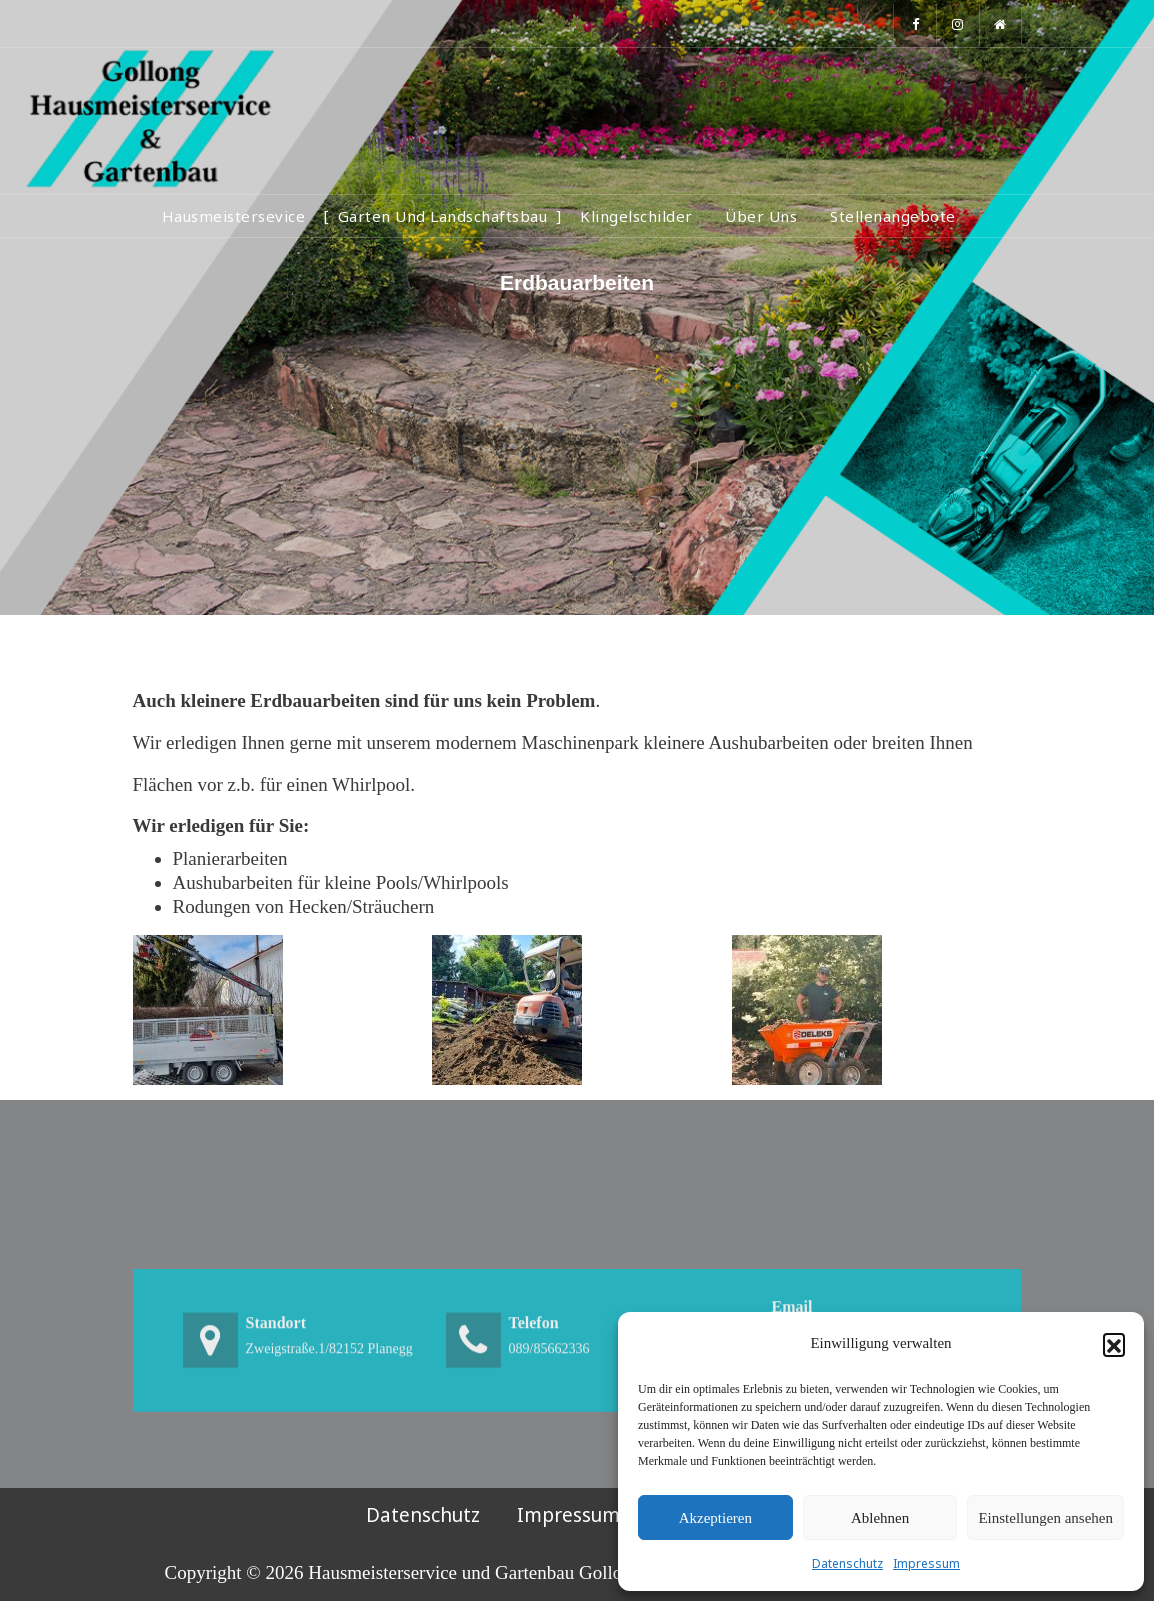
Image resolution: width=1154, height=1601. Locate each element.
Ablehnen (880, 1518)
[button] (1114, 1344)
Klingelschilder (636, 216)
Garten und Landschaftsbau (443, 216)
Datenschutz (847, 1563)
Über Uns (761, 216)
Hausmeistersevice (234, 216)
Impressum (926, 1563)
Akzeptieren (715, 1518)
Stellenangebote (893, 216)
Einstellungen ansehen (1045, 1518)
